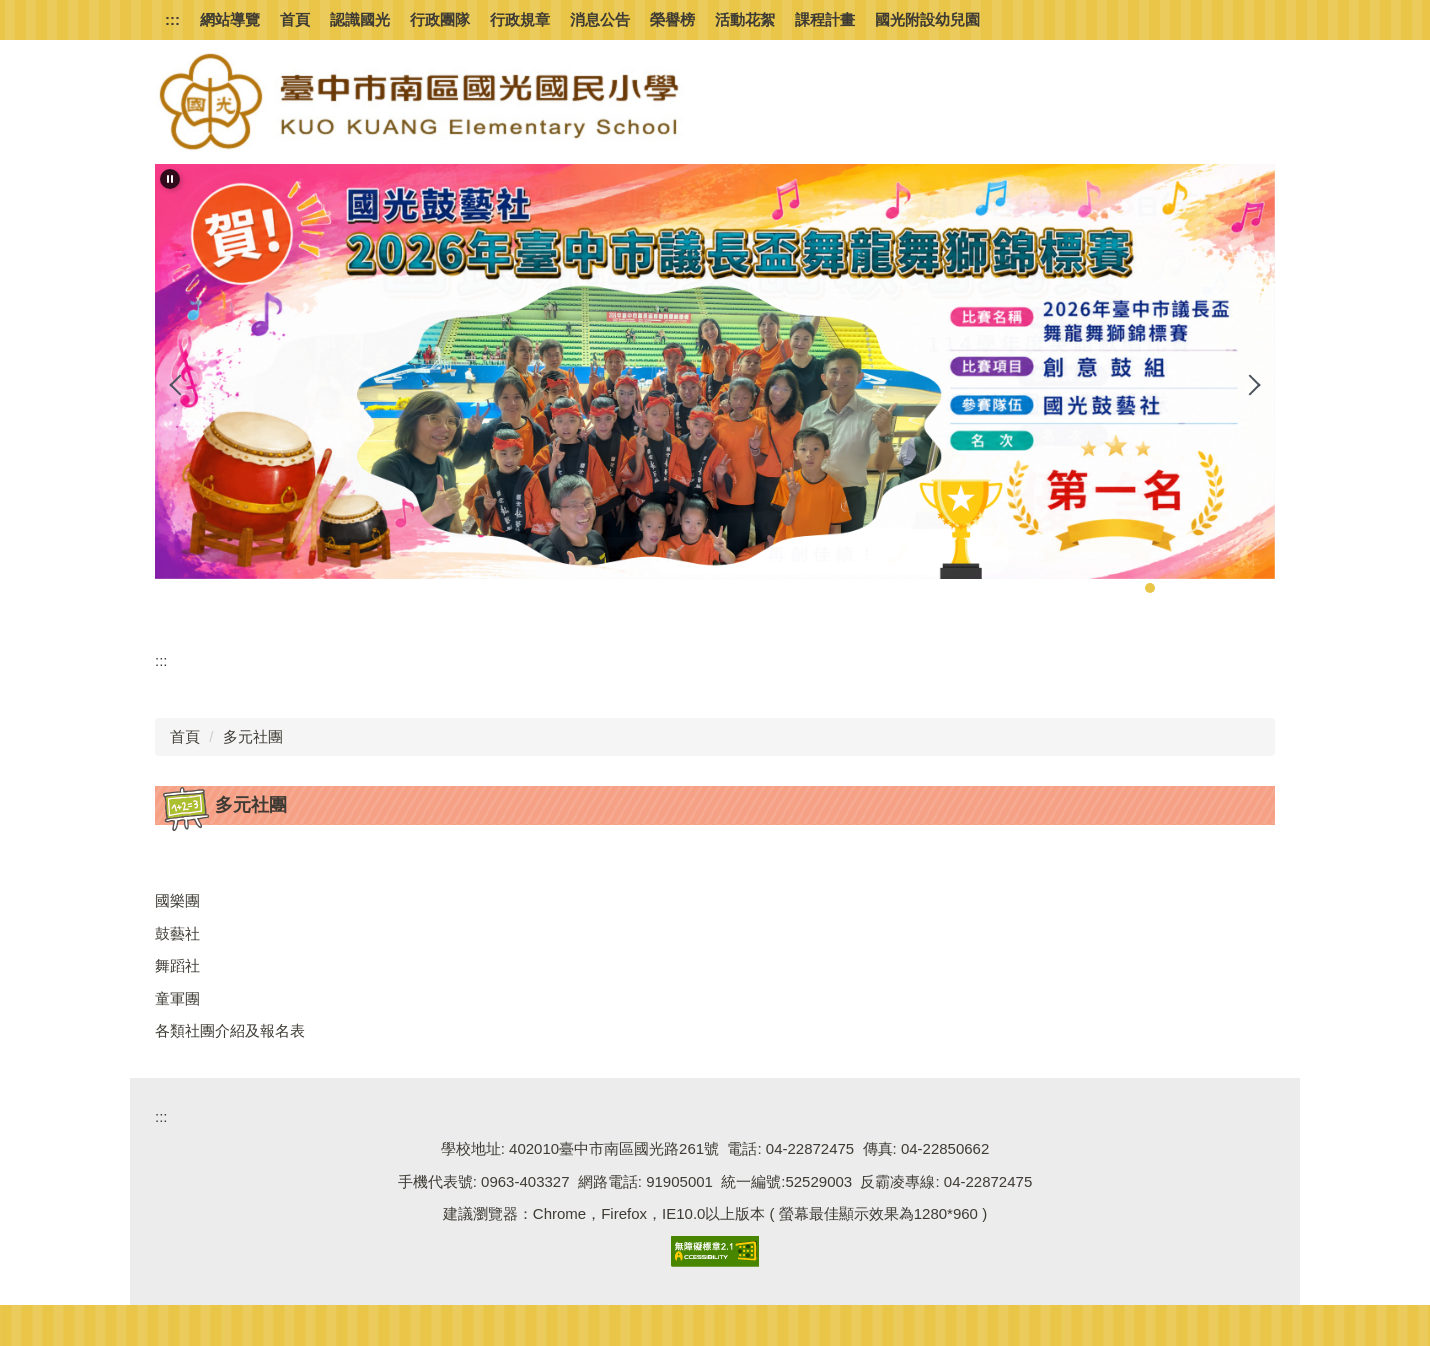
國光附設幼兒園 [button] (927, 19)
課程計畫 (825, 19)
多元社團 (253, 736)
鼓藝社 (177, 933)
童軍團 (177, 998)
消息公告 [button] (600, 19)
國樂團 (177, 900)
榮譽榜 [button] (672, 19)
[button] (170, 179)
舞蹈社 (177, 965)
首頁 (295, 19)
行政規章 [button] (520, 19)
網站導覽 (230, 19)
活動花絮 (745, 19)
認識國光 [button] (360, 19)
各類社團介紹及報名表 (230, 1030)
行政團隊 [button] (440, 19)
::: (172, 19)
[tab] (1130, 588)
